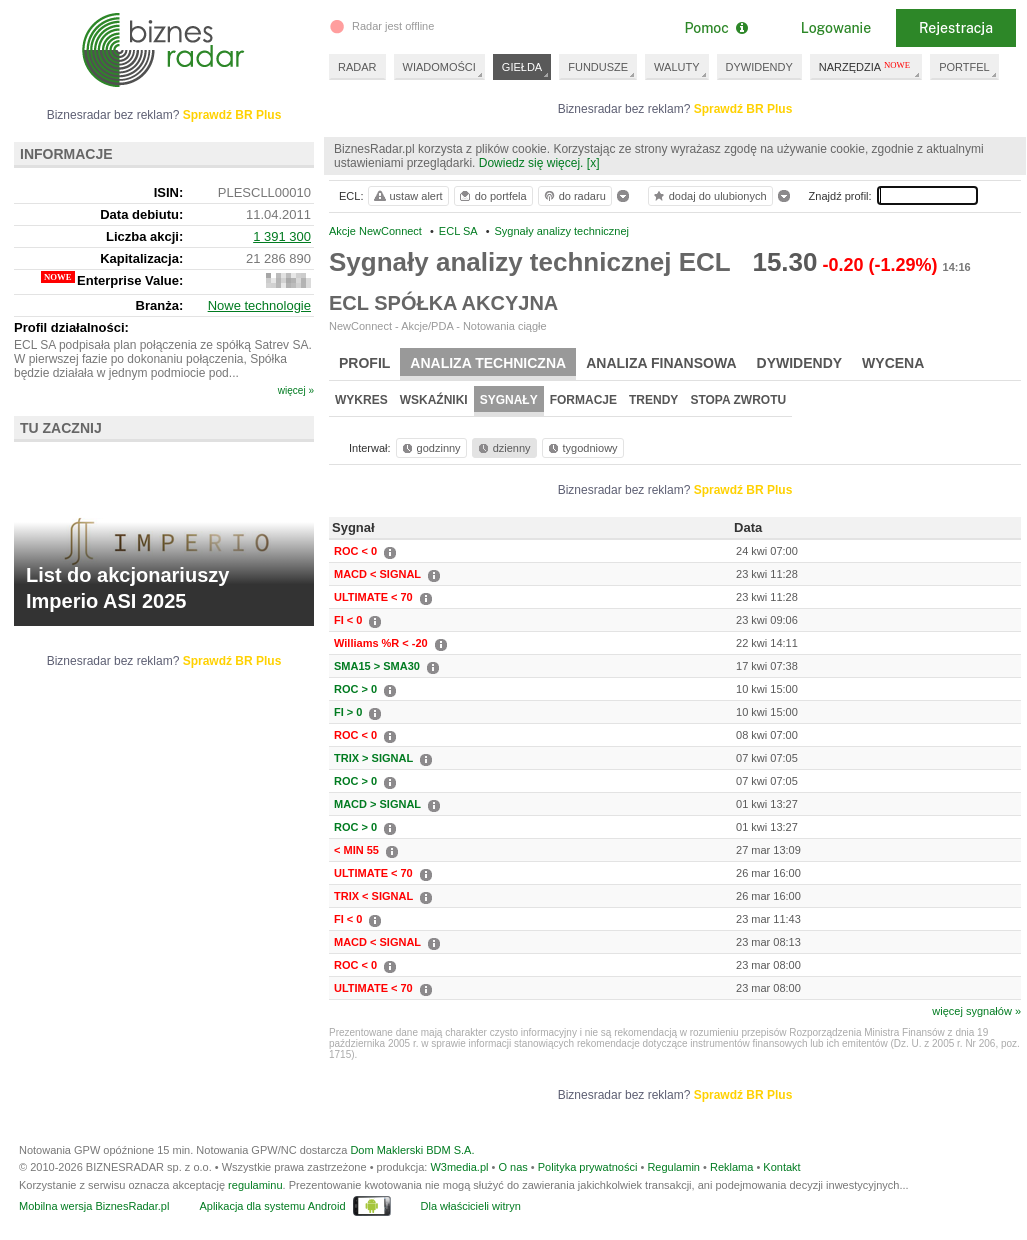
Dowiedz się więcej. (531, 163)
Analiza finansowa (661, 363)
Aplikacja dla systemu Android (272, 1206)
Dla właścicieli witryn (471, 1206)
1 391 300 (282, 236)
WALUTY (676, 67)
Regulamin (673, 1167)
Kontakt (781, 1167)
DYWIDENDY (759, 67)
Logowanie (836, 28)
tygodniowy (581, 448)
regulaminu (255, 1185)
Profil (364, 363)
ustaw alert (407, 196)
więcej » (296, 390)
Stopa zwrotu (738, 400)
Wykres (361, 400)
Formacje (583, 400)
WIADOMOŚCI (439, 67)
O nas (512, 1167)
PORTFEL (964, 67)
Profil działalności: (71, 327)
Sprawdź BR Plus (743, 109)
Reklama (731, 1167)
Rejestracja (956, 28)
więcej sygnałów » (976, 1011)
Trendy (653, 400)
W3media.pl (459, 1167)
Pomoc (715, 28)
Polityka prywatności (588, 1167)
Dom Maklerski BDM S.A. (412, 1150)
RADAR (357, 67)
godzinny (430, 448)
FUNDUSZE (598, 67)
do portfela (492, 196)
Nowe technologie (259, 305)
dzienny (503, 448)
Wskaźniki (434, 400)
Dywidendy (800, 363)
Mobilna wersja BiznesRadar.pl (94, 1206)
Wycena (893, 363)
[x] (593, 163)
